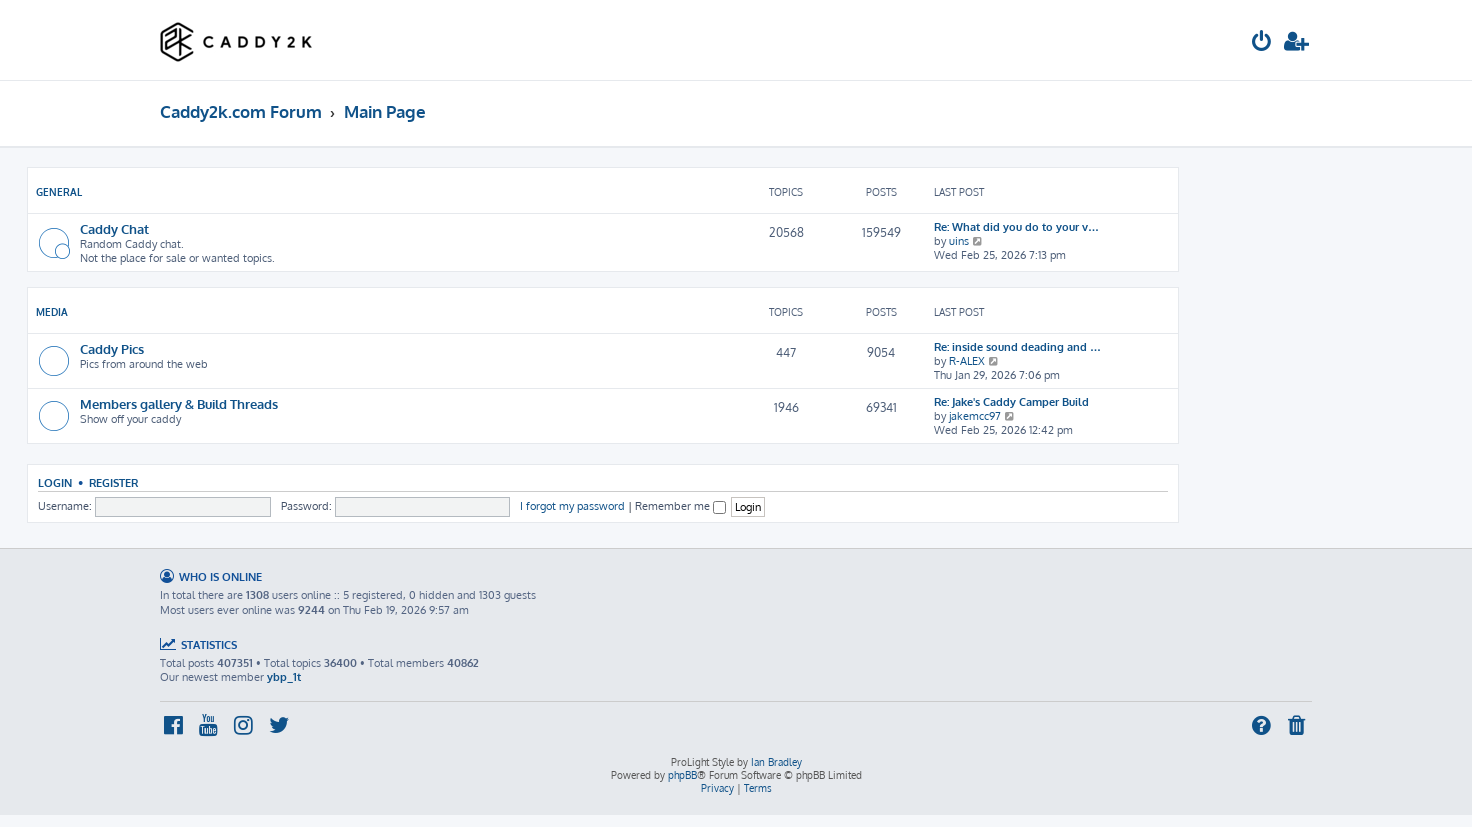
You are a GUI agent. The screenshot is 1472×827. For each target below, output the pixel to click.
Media (52, 312)
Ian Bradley (776, 762)
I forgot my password (572, 506)
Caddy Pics (112, 348)
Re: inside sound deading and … (1017, 347)
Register (113, 482)
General (59, 192)
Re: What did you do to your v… (1016, 227)
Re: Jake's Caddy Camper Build (1011, 402)
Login (55, 482)
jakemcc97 (975, 416)
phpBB (682, 775)
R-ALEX (967, 361)
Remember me (680, 506)
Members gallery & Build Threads (179, 403)
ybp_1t (284, 677)
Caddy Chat (114, 228)
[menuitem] (1262, 43)
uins (959, 241)
